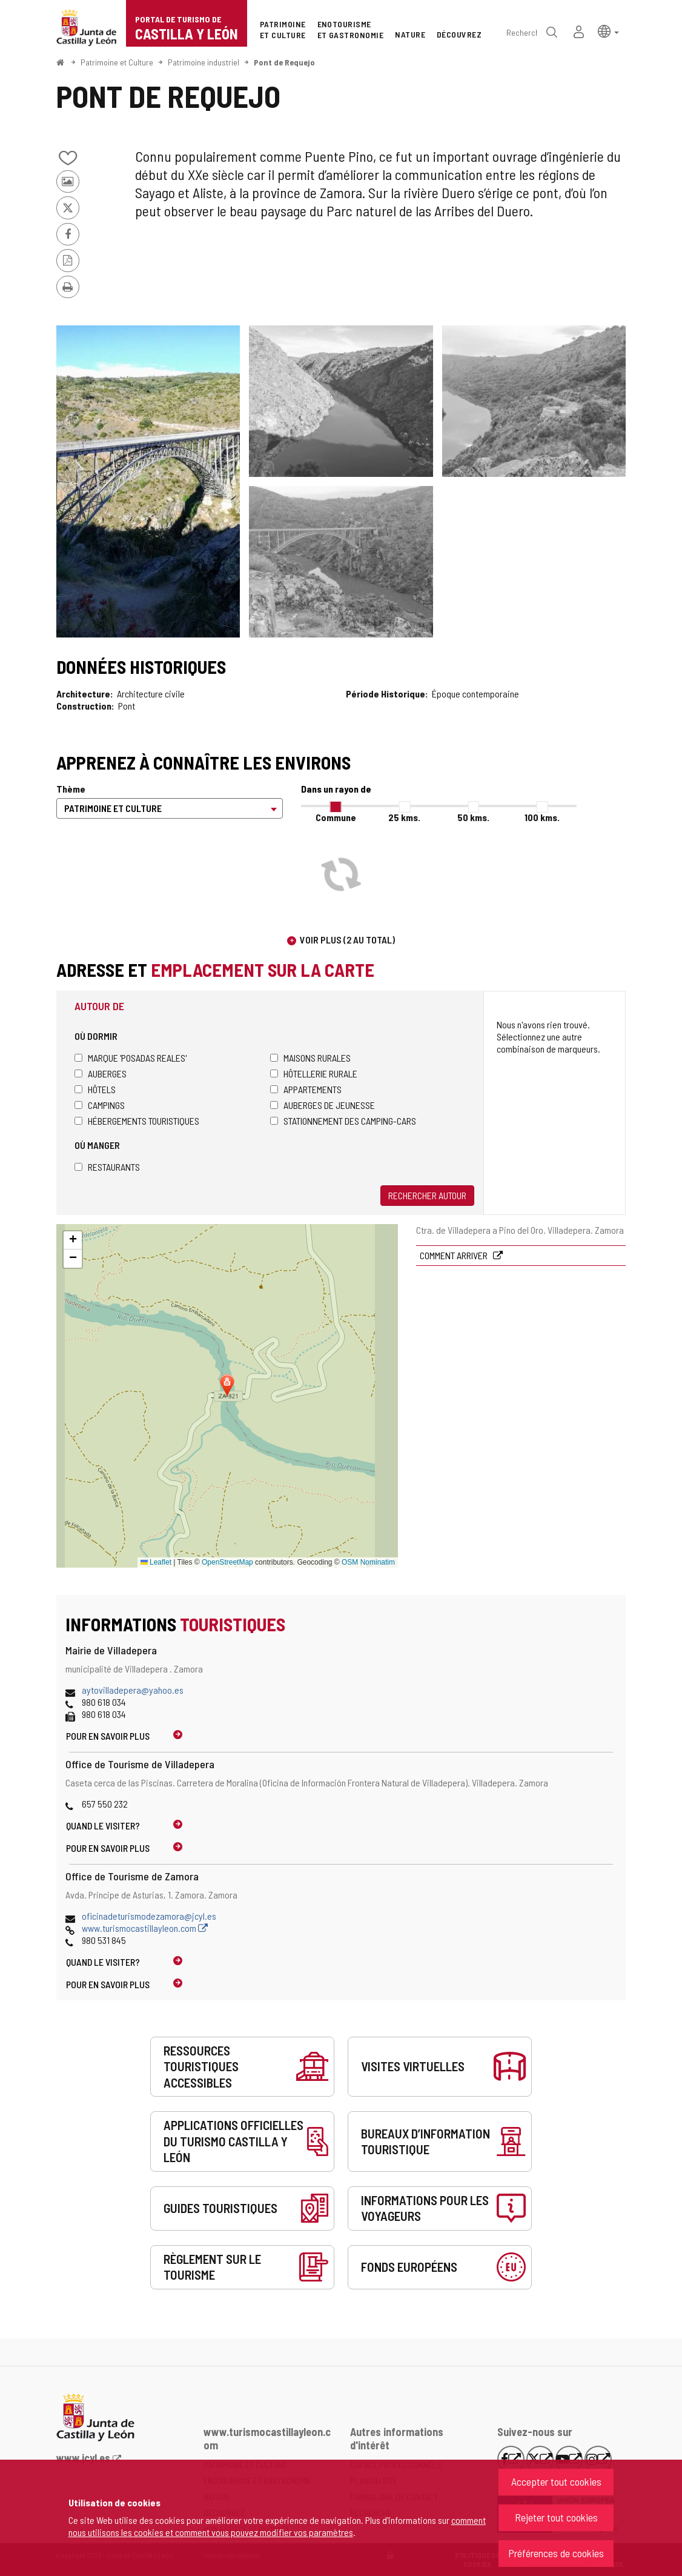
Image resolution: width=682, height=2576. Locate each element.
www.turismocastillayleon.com (145, 1928)
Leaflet (156, 1562)
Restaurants (107, 1167)
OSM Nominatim (368, 1562)
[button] (608, 30)
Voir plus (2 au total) (347, 939)
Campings (99, 1105)
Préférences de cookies (556, 2553)
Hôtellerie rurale (313, 1073)
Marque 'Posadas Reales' (130, 1057)
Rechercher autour (427, 1195)
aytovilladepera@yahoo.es (133, 1690)
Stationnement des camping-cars (343, 1121)
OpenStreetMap (227, 1562)
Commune (336, 817)
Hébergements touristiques (136, 1121)
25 (404, 817)
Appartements (306, 1089)
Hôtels (95, 1089)
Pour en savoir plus (108, 1736)
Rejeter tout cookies (556, 2517)
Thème (70, 788)
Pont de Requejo (284, 62)
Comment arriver (454, 1255)
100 (542, 817)
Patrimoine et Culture (117, 62)
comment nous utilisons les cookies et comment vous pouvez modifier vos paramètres (277, 2526)
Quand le (103, 1825)
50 (473, 817)
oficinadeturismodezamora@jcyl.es (149, 1916)
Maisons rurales (310, 1057)
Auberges (100, 1073)
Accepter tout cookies (556, 2481)
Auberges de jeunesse (322, 1105)
